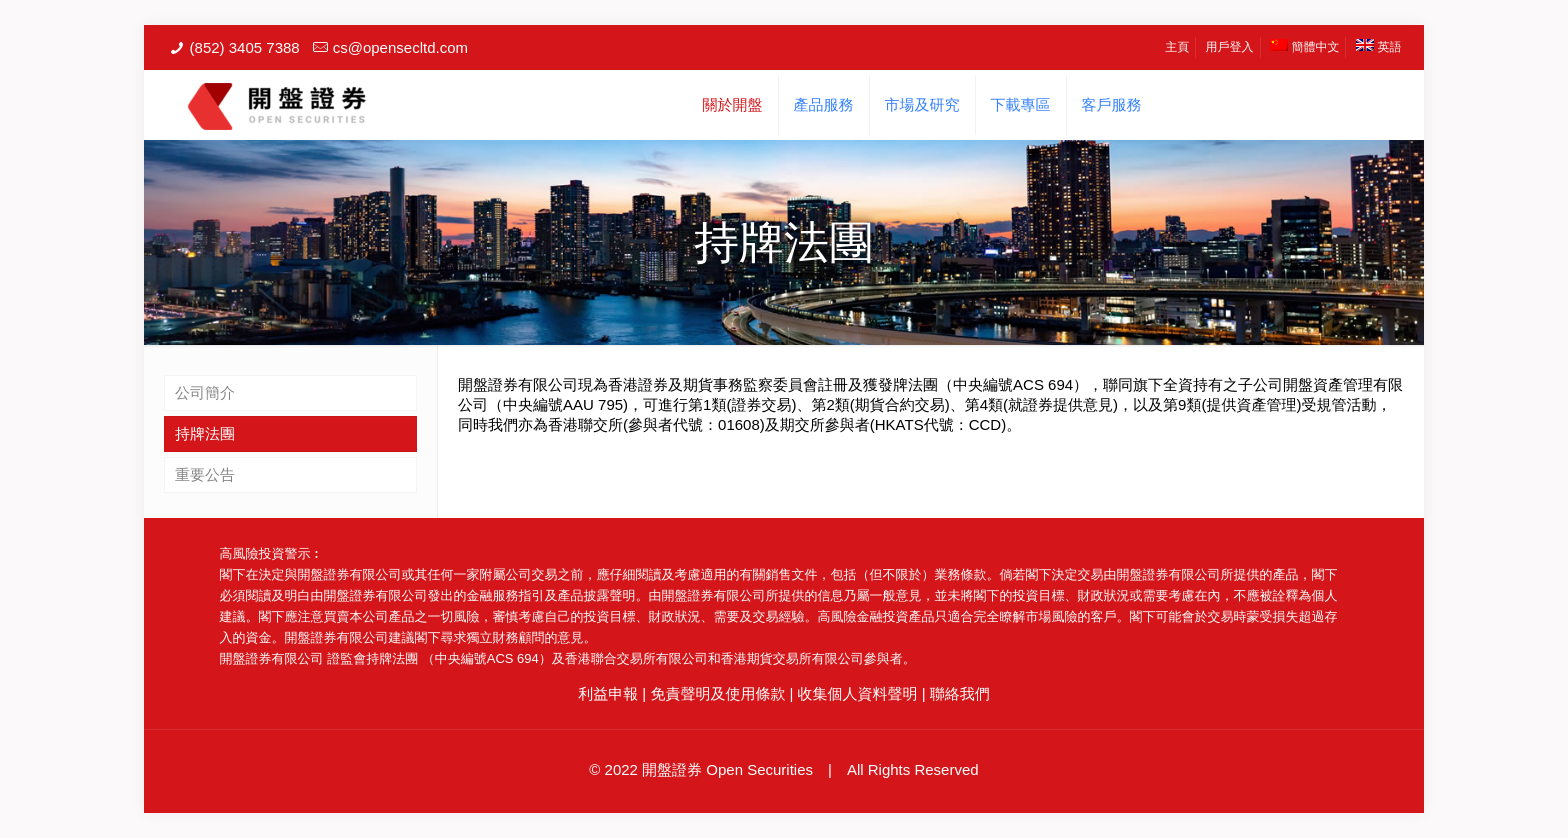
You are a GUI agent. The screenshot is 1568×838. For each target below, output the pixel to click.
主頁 (1177, 47)
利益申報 (608, 693)
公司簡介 (205, 392)
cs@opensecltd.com (400, 47)
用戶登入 (1230, 47)
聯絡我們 (960, 693)
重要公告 (205, 474)
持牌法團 (205, 433)
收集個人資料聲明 (858, 693)
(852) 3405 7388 (245, 47)
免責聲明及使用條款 (717, 693)
